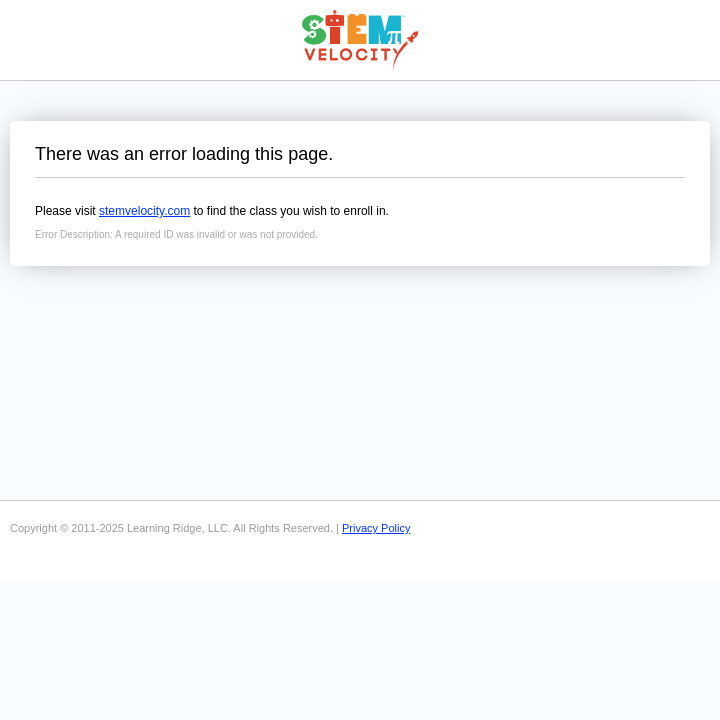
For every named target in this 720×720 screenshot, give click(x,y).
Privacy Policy (376, 528)
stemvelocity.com (144, 211)
